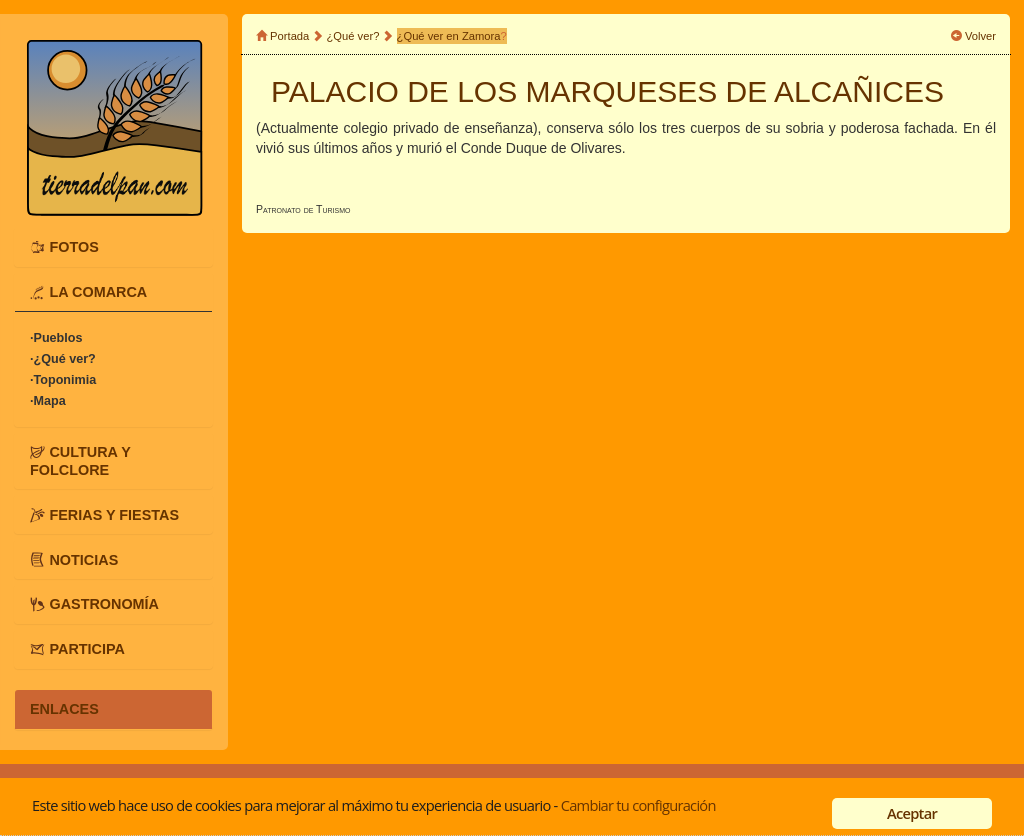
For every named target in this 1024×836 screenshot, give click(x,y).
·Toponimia (63, 380)
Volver (980, 36)
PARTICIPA (86, 649)
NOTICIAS (83, 559)
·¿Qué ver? (63, 359)
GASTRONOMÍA (104, 604)
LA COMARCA (98, 292)
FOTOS (73, 247)
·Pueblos (56, 338)
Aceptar (912, 813)
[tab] (113, 247)
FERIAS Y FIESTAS (114, 514)
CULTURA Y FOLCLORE (80, 461)
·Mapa (48, 401)
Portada (289, 36)
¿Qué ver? (353, 36)
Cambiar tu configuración (638, 805)
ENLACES (64, 709)
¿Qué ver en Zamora (449, 36)
